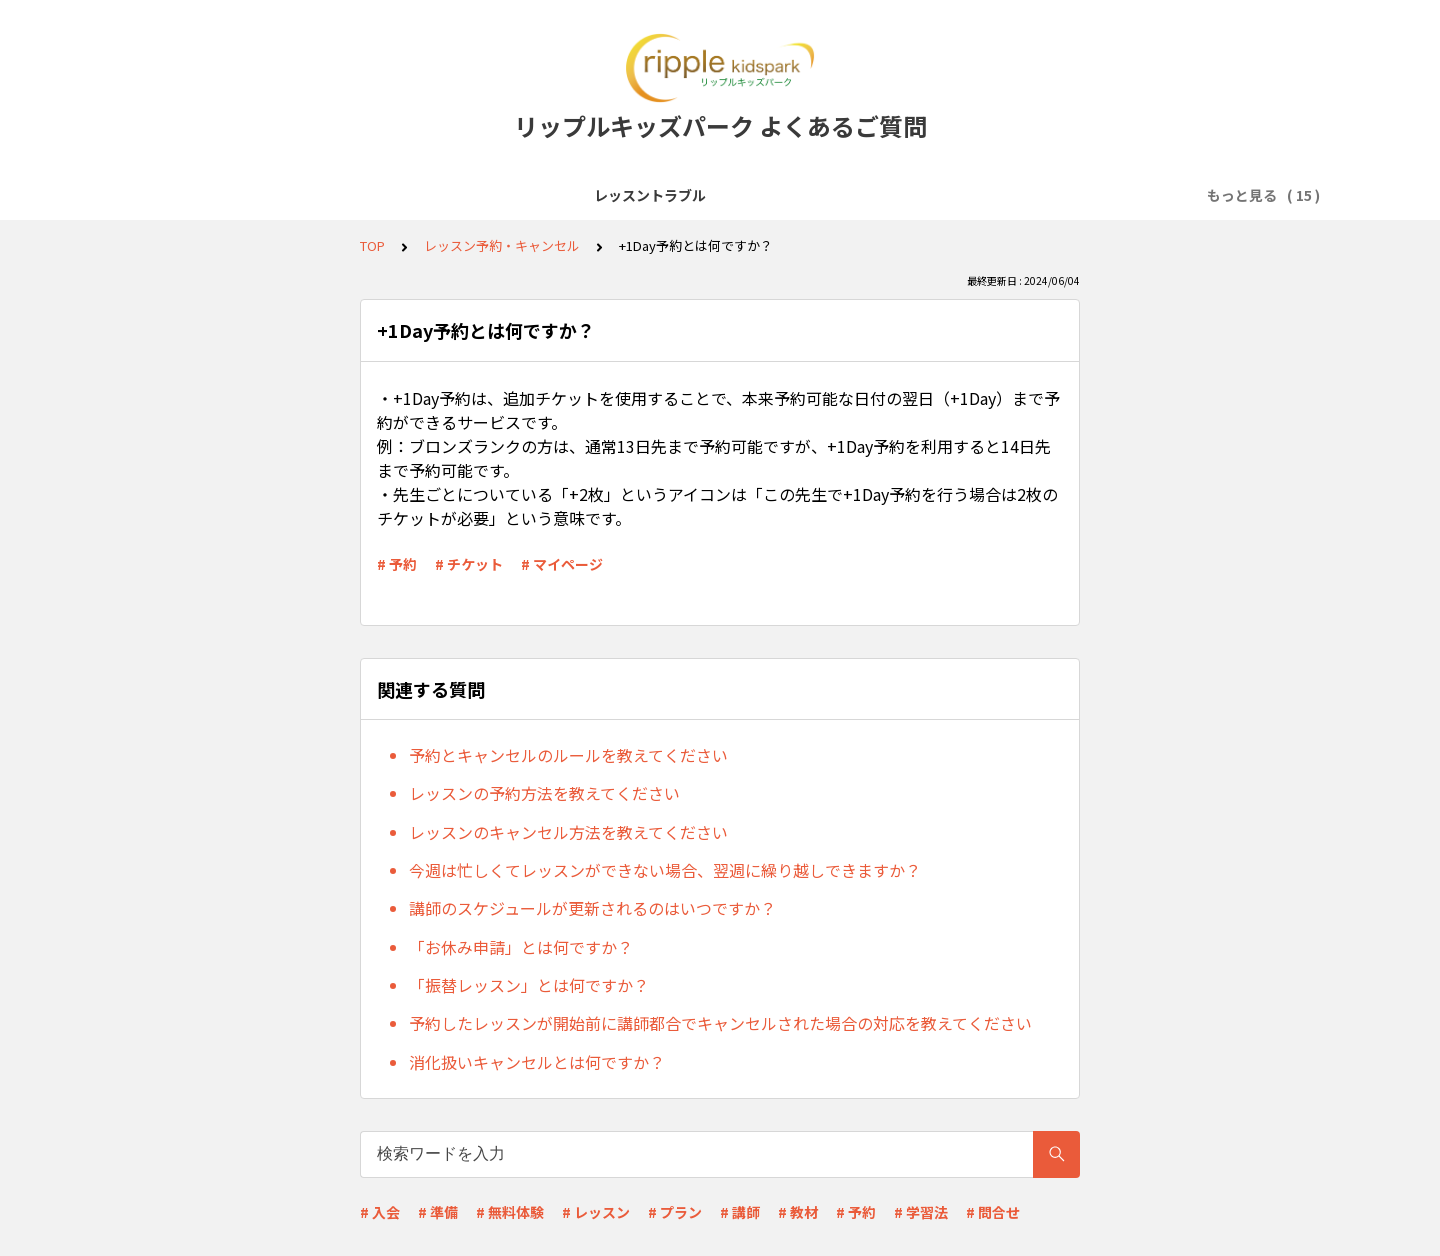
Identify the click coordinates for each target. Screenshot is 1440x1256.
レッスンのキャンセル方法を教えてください (568, 832)
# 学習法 (921, 1212)
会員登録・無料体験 (704, 195)
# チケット (469, 564)
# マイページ (562, 564)
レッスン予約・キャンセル (879, 195)
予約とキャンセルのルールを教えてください (568, 755)
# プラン (675, 1212)
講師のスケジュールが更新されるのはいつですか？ (592, 908)
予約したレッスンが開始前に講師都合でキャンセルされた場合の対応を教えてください (720, 1023)
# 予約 (397, 564)
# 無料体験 (510, 1212)
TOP (372, 245)
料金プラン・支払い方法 (1068, 195)
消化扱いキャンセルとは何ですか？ (537, 1062)
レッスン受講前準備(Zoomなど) (510, 195)
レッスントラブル (211, 195)
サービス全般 (337, 195)
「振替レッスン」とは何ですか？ (529, 985)
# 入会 (380, 1212)
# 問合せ (993, 1212)
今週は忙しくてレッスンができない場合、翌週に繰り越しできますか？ (665, 870)
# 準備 (438, 1212)
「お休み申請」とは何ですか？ (521, 947)
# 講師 (740, 1212)
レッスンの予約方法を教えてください (544, 793)
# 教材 (798, 1212)
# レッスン (596, 1212)
